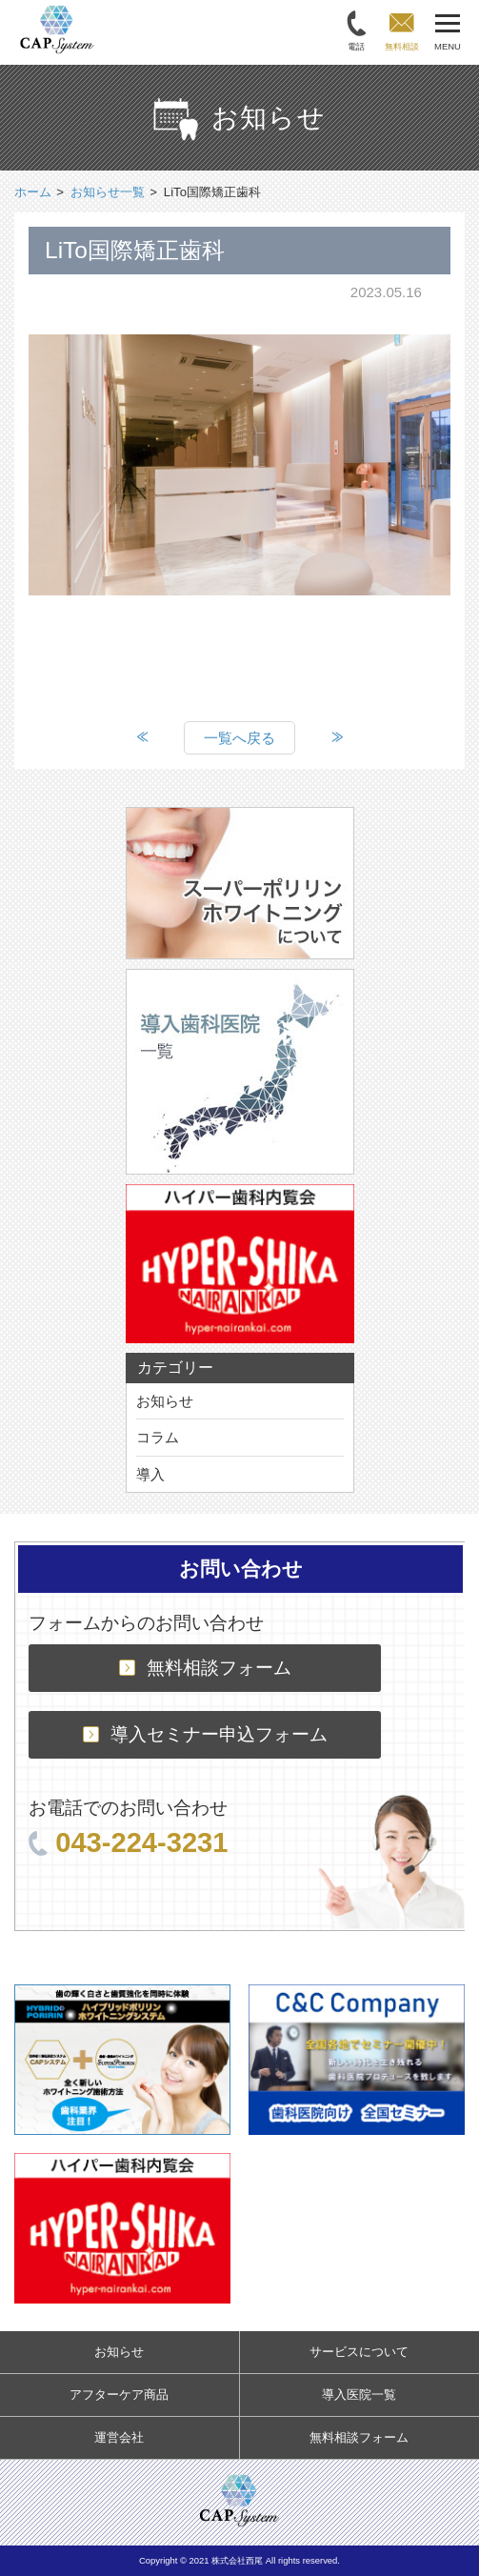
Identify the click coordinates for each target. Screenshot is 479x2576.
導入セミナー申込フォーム (205, 1734)
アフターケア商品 (119, 2394)
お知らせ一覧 (107, 192)
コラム (157, 1437)
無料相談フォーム (205, 1668)
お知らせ (164, 1401)
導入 (150, 1474)
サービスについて (359, 2352)
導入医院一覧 (359, 2394)
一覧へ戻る (239, 738)
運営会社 (119, 2437)
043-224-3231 (128, 1842)
